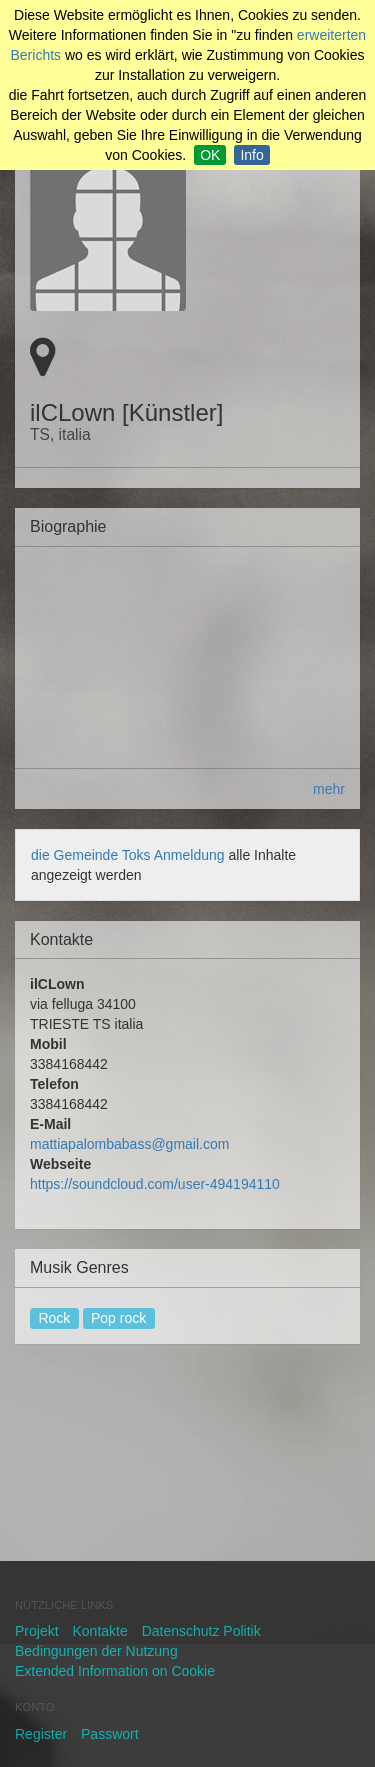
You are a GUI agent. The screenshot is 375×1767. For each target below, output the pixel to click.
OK (210, 155)
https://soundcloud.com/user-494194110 (155, 1184)
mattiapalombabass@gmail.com (129, 1144)
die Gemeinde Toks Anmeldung (129, 855)
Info (251, 155)
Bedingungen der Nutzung (96, 1651)
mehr (329, 789)
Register (41, 1734)
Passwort (110, 1734)
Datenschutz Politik (201, 1631)
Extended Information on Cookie (115, 1671)
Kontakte (99, 1631)
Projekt (37, 1631)
